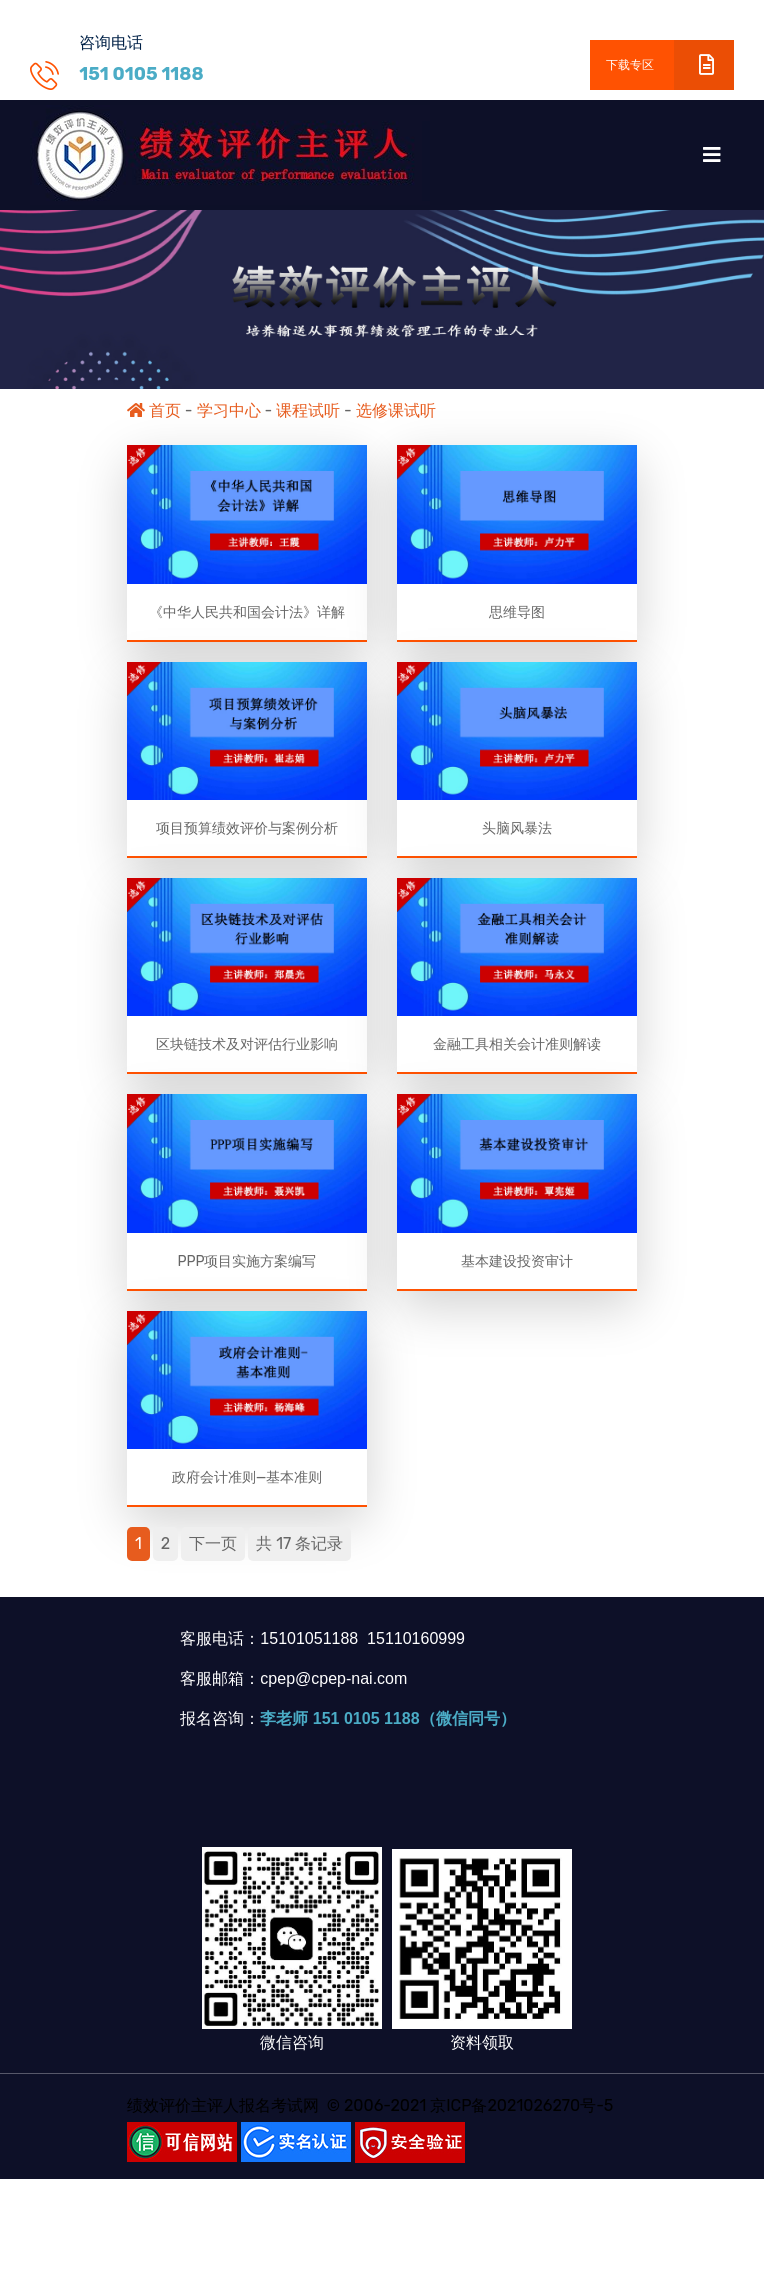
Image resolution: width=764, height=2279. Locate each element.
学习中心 (229, 410)
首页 (154, 410)
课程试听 (308, 410)
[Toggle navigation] (712, 155)
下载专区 (670, 65)
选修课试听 (396, 410)
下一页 (213, 1551)
